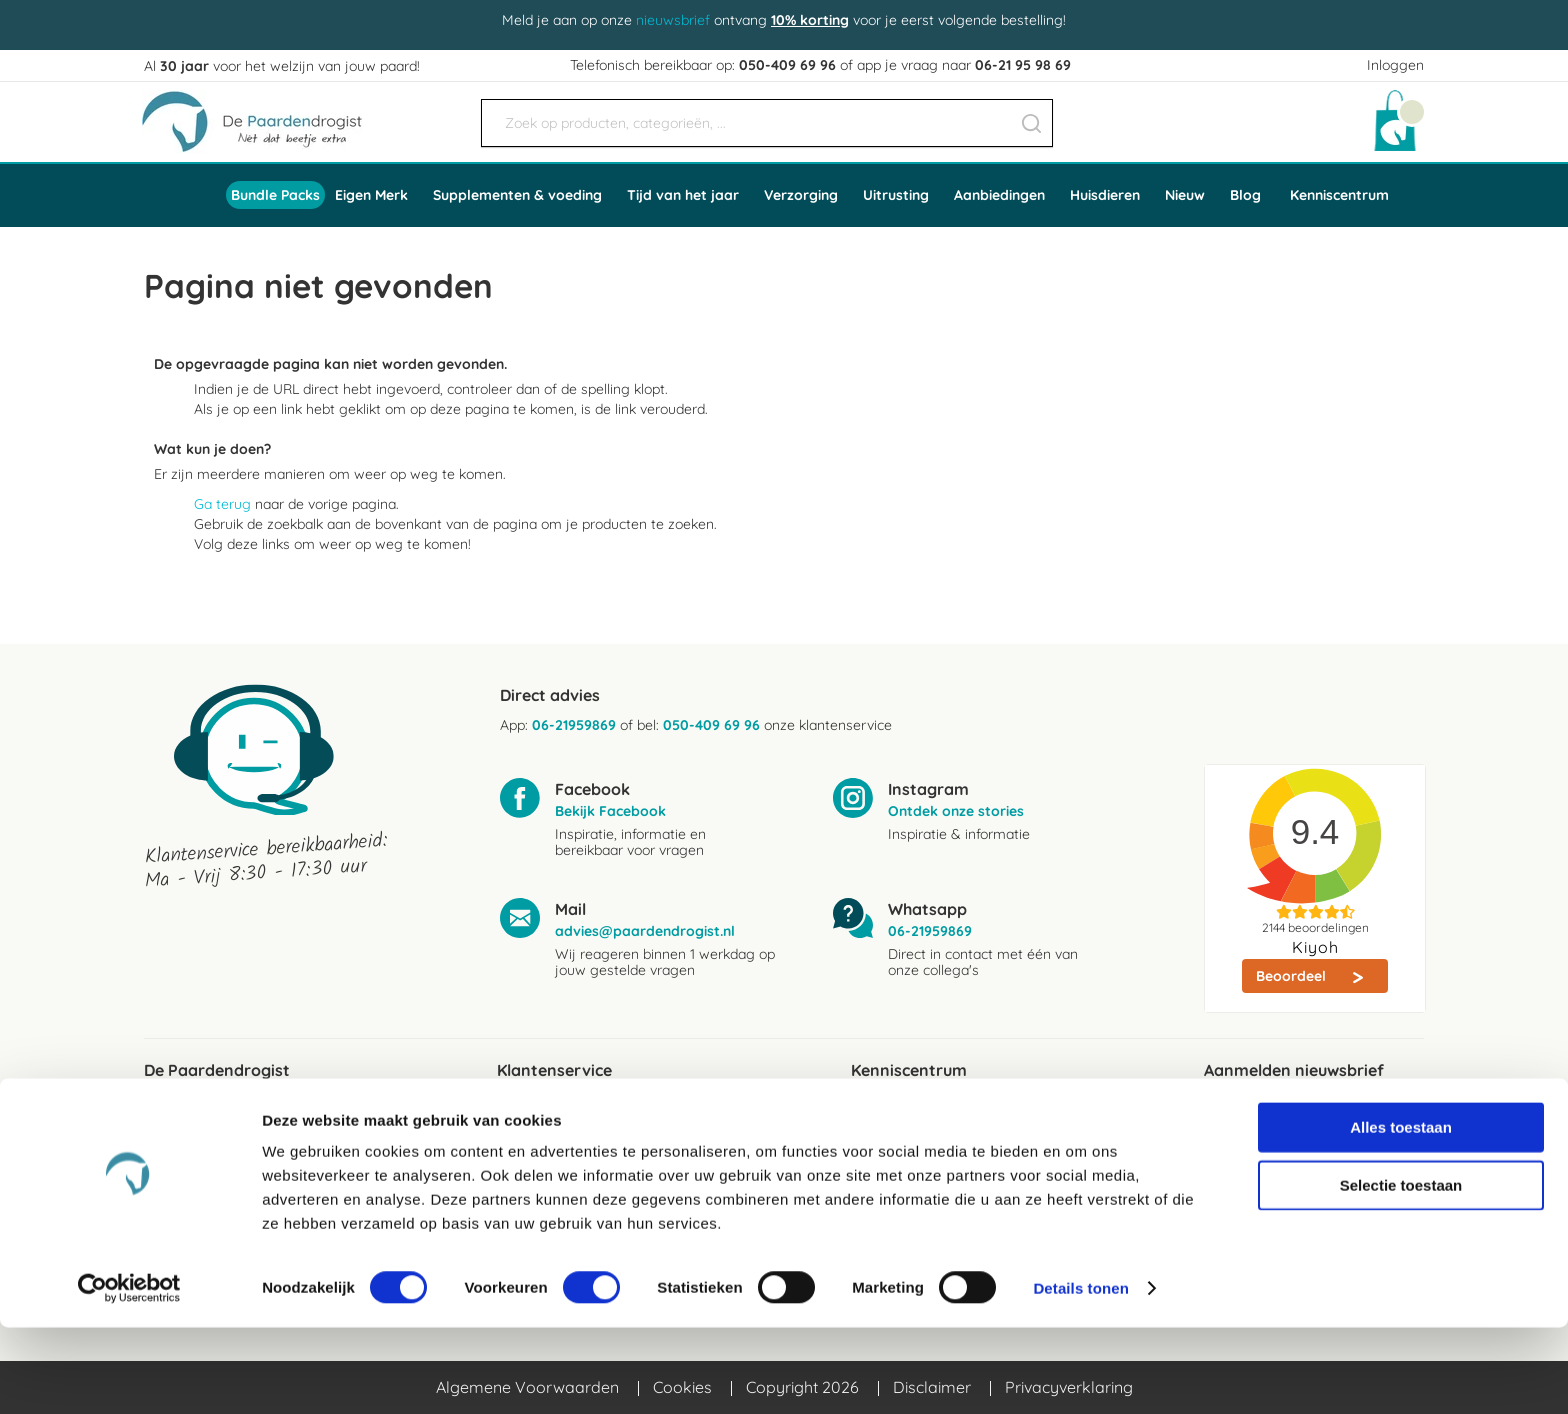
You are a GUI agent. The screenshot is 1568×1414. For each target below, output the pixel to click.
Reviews (173, 1113)
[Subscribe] (1314, 1162)
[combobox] (767, 123)
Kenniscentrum (1339, 195)
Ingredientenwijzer (918, 1145)
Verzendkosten (552, 1113)
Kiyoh (1315, 947)
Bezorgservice (549, 1145)
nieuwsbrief (673, 20)
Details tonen (1080, 1374)
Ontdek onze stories (956, 811)
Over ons (176, 1145)
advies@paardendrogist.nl (645, 931)
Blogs (871, 1113)
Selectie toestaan (1401, 1271)
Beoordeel (1293, 976)
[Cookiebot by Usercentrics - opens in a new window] (129, 1375)
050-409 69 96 (787, 65)
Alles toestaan (1401, 1213)
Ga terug (222, 504)
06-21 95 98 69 (1023, 65)
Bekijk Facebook (610, 811)
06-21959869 (574, 725)
